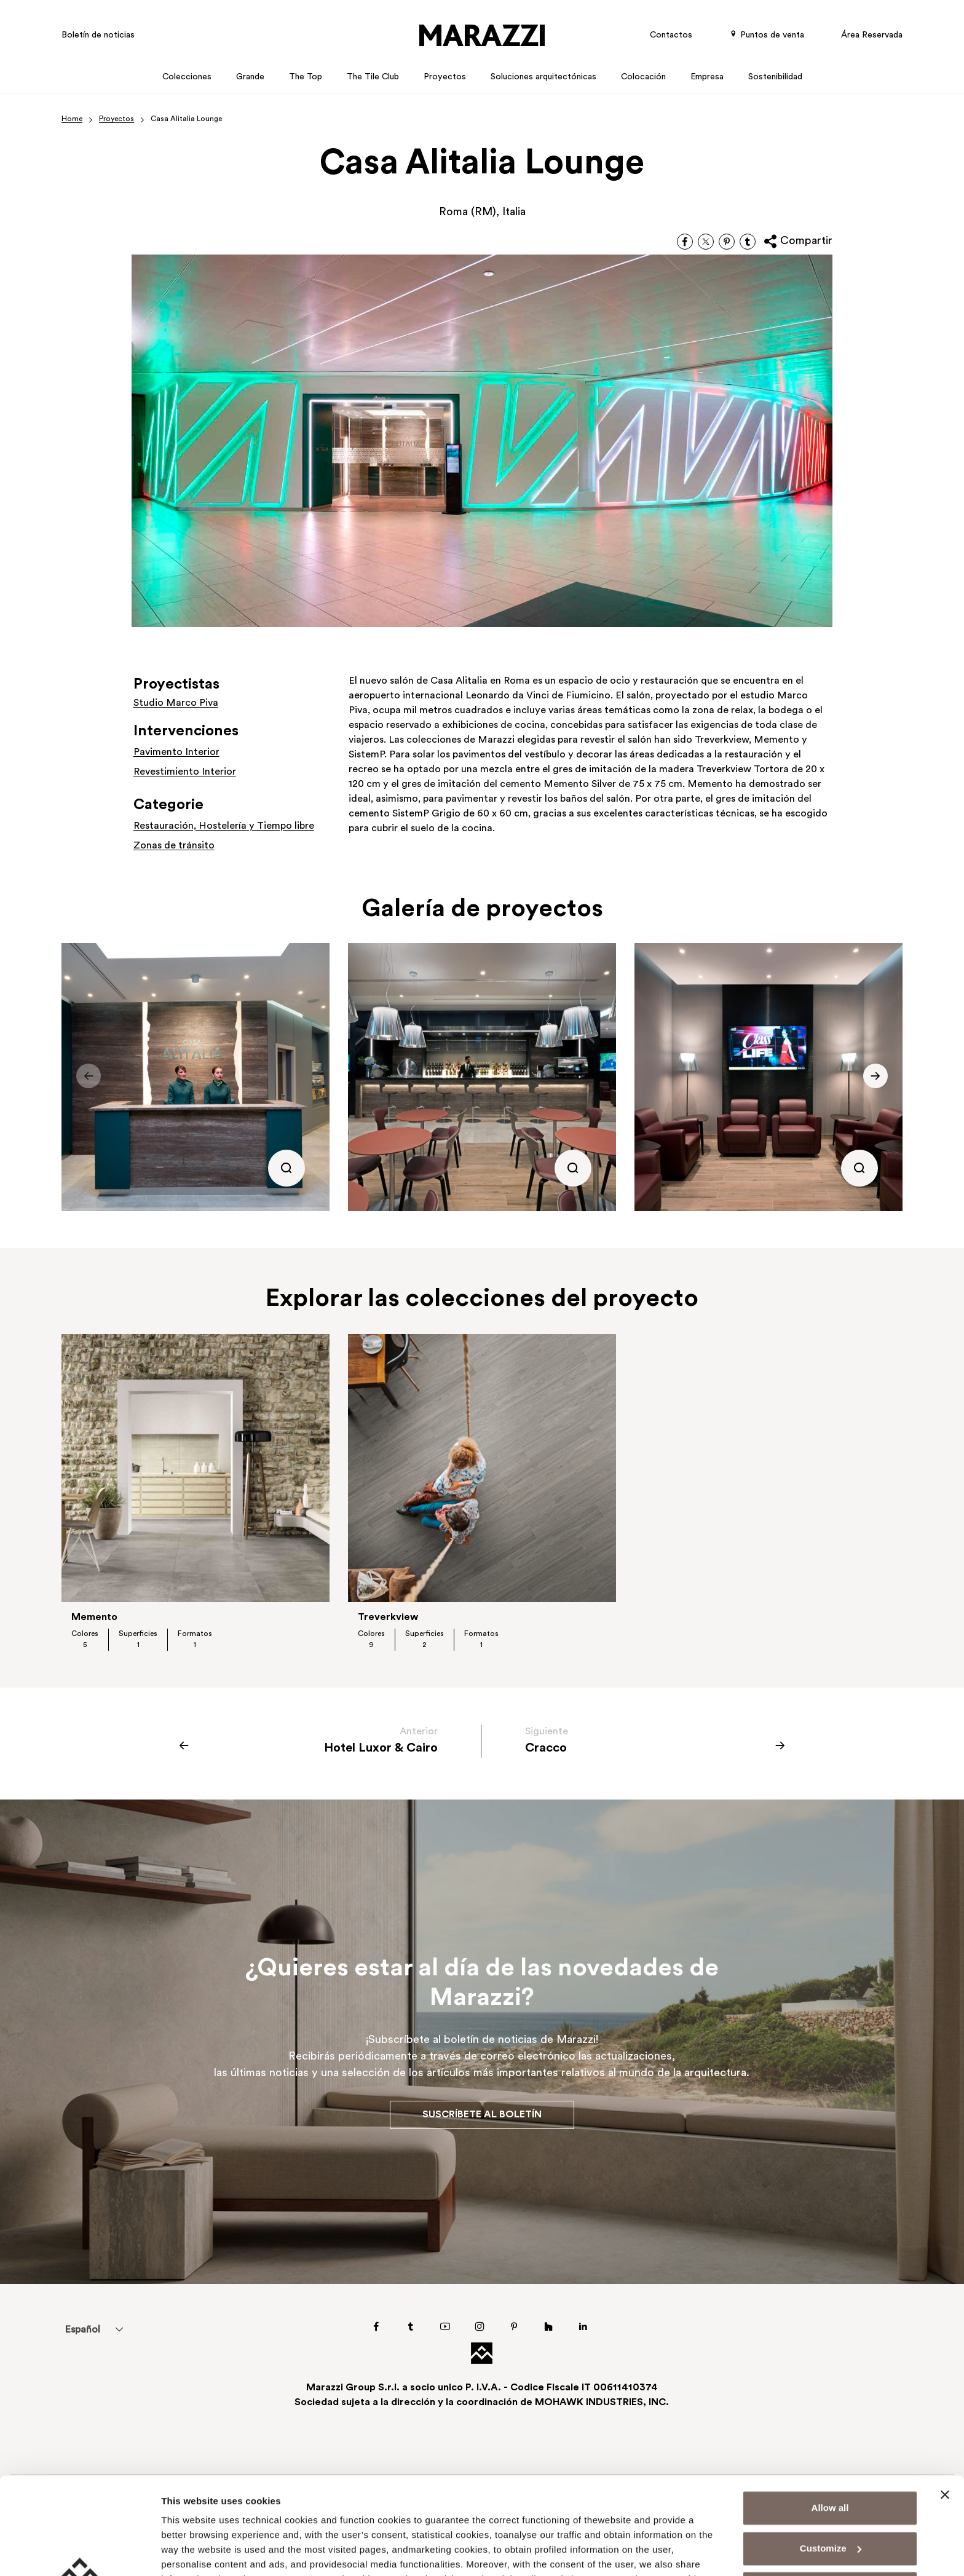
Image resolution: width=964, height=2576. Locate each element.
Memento (94, 1617)
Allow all (830, 2417)
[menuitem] (82, 2329)
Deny (830, 2497)
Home (71, 119)
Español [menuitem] (82, 2330)
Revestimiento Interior (184, 772)
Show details (189, 2551)
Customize (830, 2457)
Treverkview (388, 1617)
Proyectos (116, 119)
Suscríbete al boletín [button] (482, 2115)
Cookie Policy (525, 2518)
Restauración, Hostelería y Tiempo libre (223, 826)
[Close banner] (945, 2404)
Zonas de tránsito (174, 846)
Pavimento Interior (176, 752)
